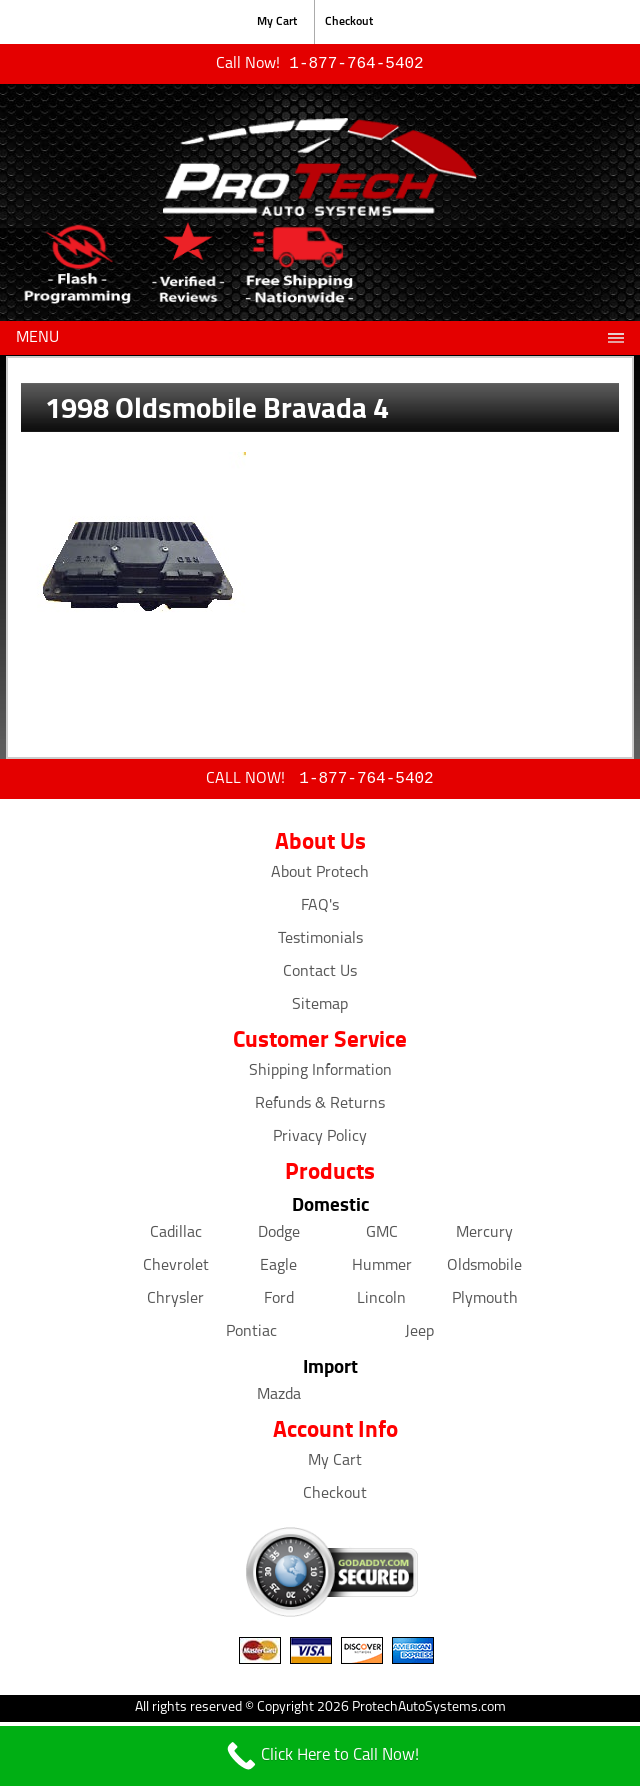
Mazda (279, 1399)
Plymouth (485, 1303)
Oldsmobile (484, 1270)
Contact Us (320, 976)
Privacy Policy (320, 1141)
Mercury (484, 1237)
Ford (279, 1303)
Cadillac (176, 1237)
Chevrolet (176, 1270)
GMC (382, 1237)
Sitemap (320, 1009)
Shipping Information (320, 1075)
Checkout (349, 22)
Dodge (279, 1237)
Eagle (278, 1270)
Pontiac (251, 1336)
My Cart (277, 22)
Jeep (419, 1336)
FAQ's (320, 910)
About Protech (320, 877)
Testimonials (320, 943)
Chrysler (175, 1303)
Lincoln (381, 1303)
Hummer (382, 1270)
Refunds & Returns (320, 1108)
